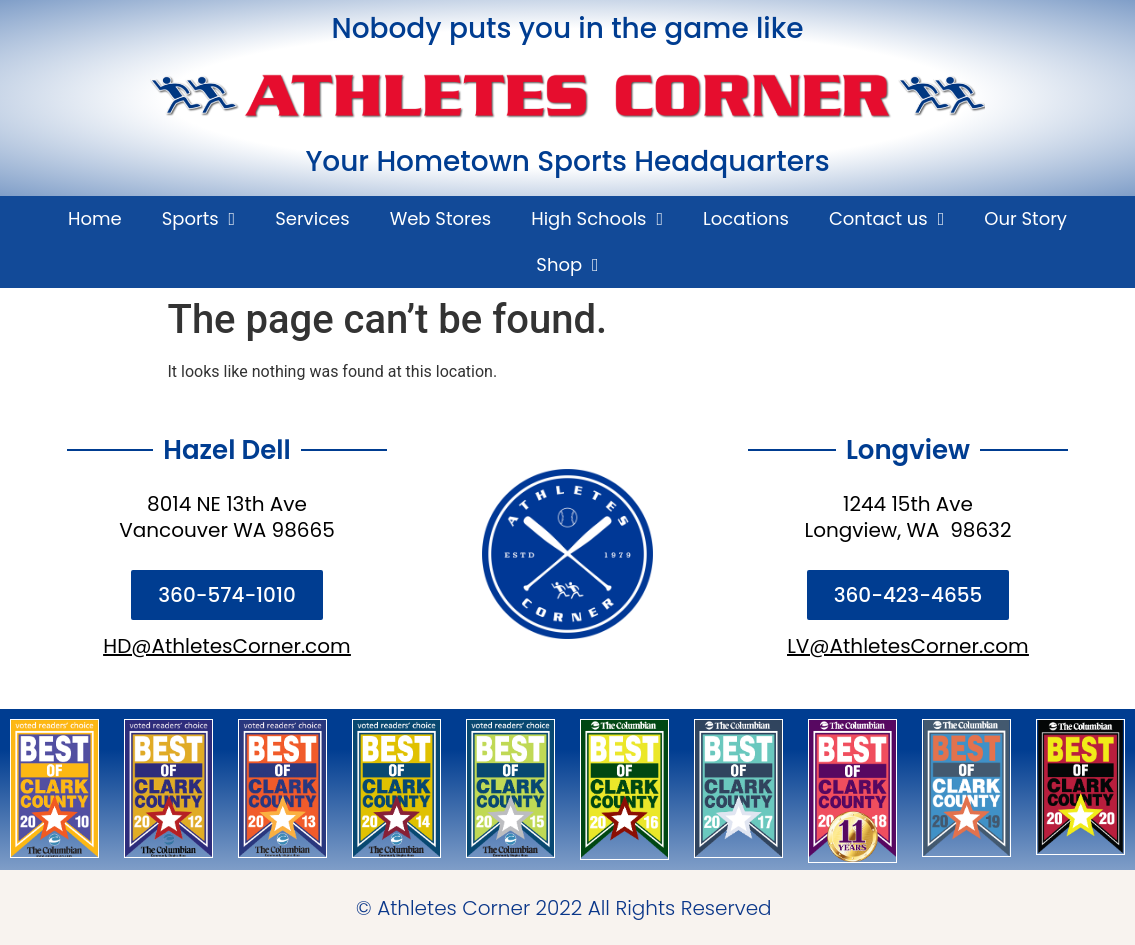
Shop (567, 265)
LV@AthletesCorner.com (908, 646)
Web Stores (441, 218)
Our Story (1025, 218)
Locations (746, 218)
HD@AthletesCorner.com (226, 646)
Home (95, 218)
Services (312, 218)
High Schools (597, 219)
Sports (199, 219)
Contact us (886, 219)
